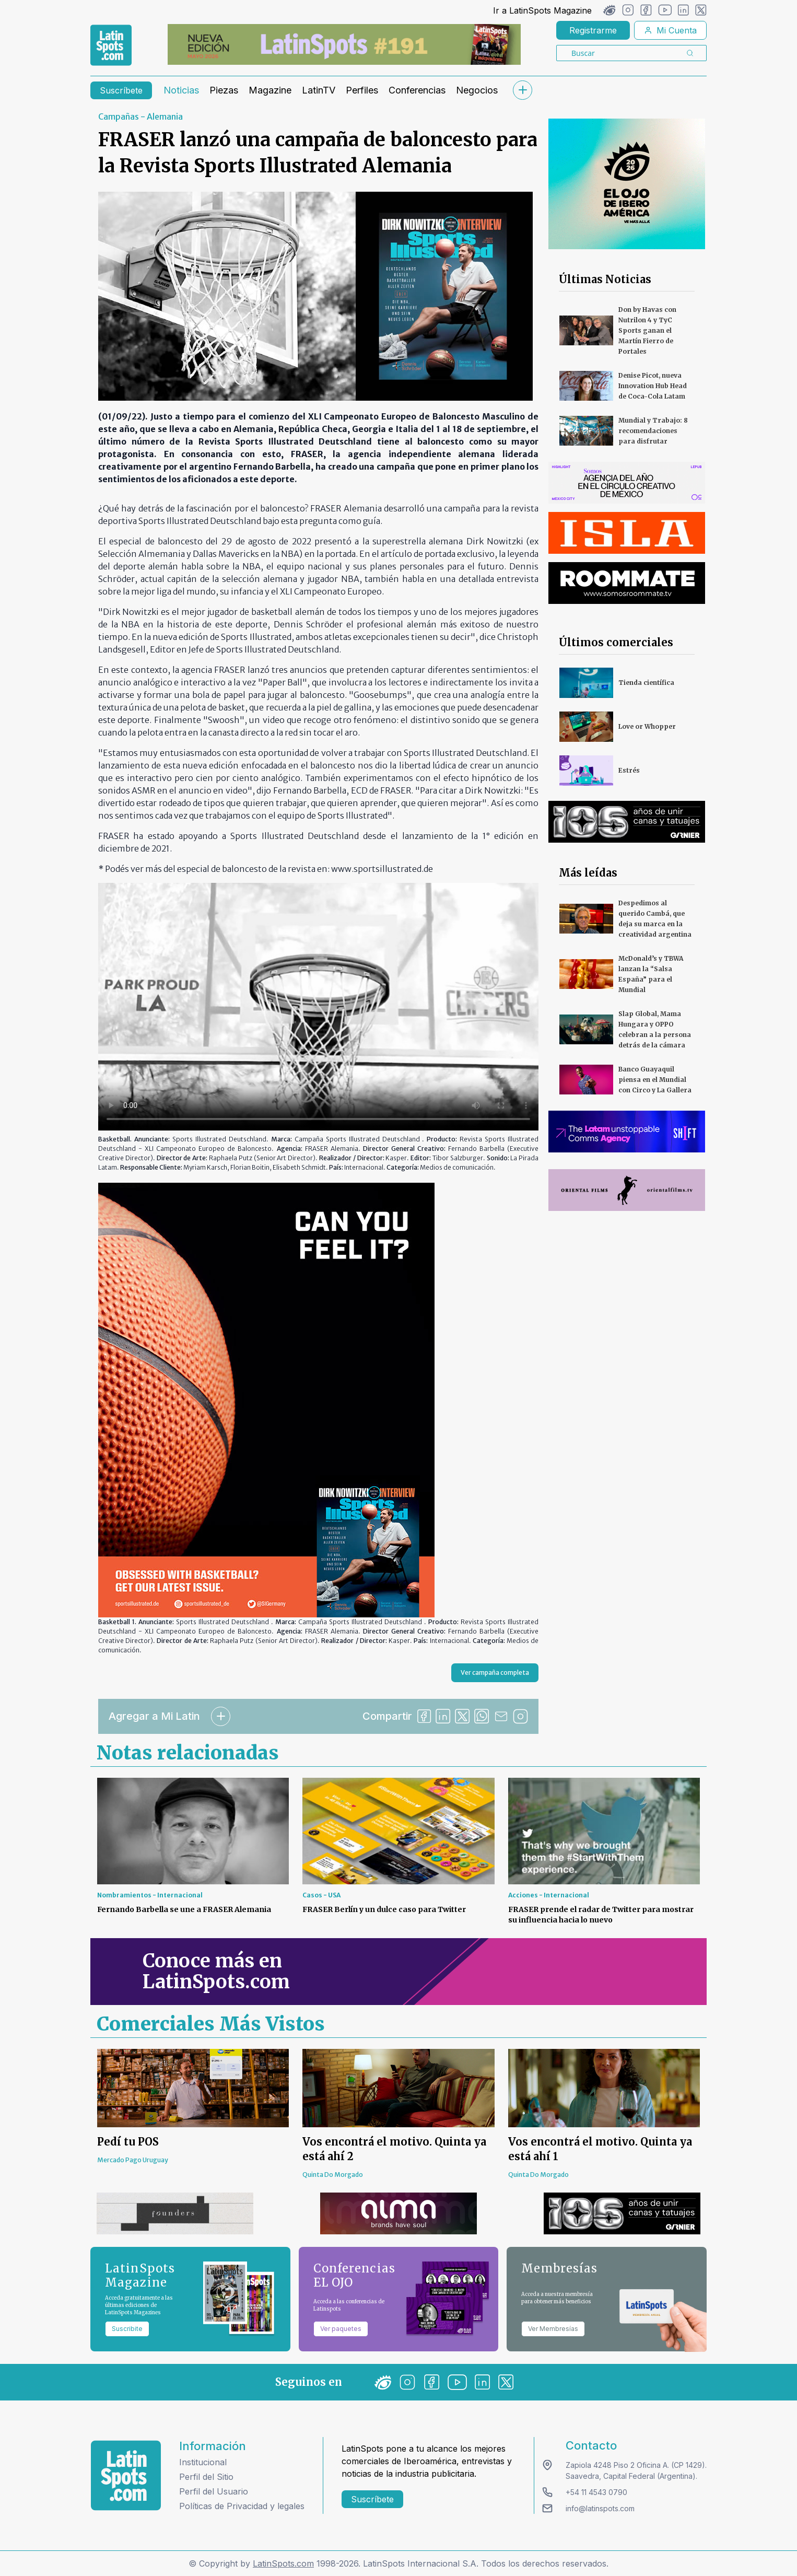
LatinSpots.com (283, 2563)
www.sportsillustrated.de (382, 869)
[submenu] (522, 90)
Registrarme (593, 30)
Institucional (203, 2462)
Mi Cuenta (670, 30)
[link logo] (111, 45)
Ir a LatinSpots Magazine (542, 10)
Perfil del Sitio (206, 2477)
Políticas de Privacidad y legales (241, 2506)
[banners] (344, 44)
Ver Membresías (553, 2329)
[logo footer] (126, 2475)
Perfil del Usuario (213, 2491)
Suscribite (127, 2329)
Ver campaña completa (495, 1672)
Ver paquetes (340, 2329)
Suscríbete (121, 90)
